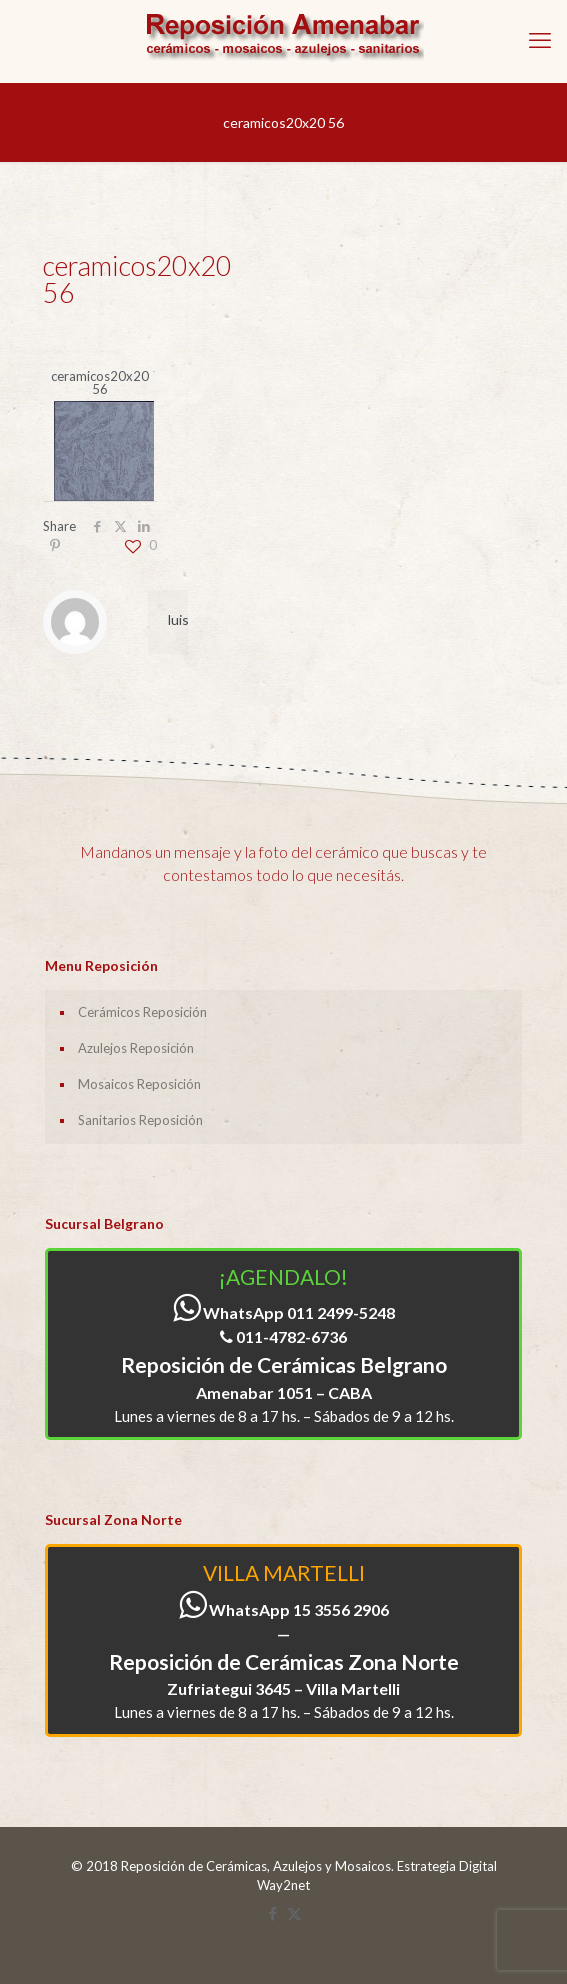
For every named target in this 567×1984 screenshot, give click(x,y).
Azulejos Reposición (136, 1048)
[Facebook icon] (273, 1913)
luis (178, 619)
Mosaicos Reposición (139, 1084)
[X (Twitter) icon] (294, 1913)
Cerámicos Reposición (142, 1012)
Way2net (283, 1885)
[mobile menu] (540, 40)
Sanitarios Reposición (140, 1120)
